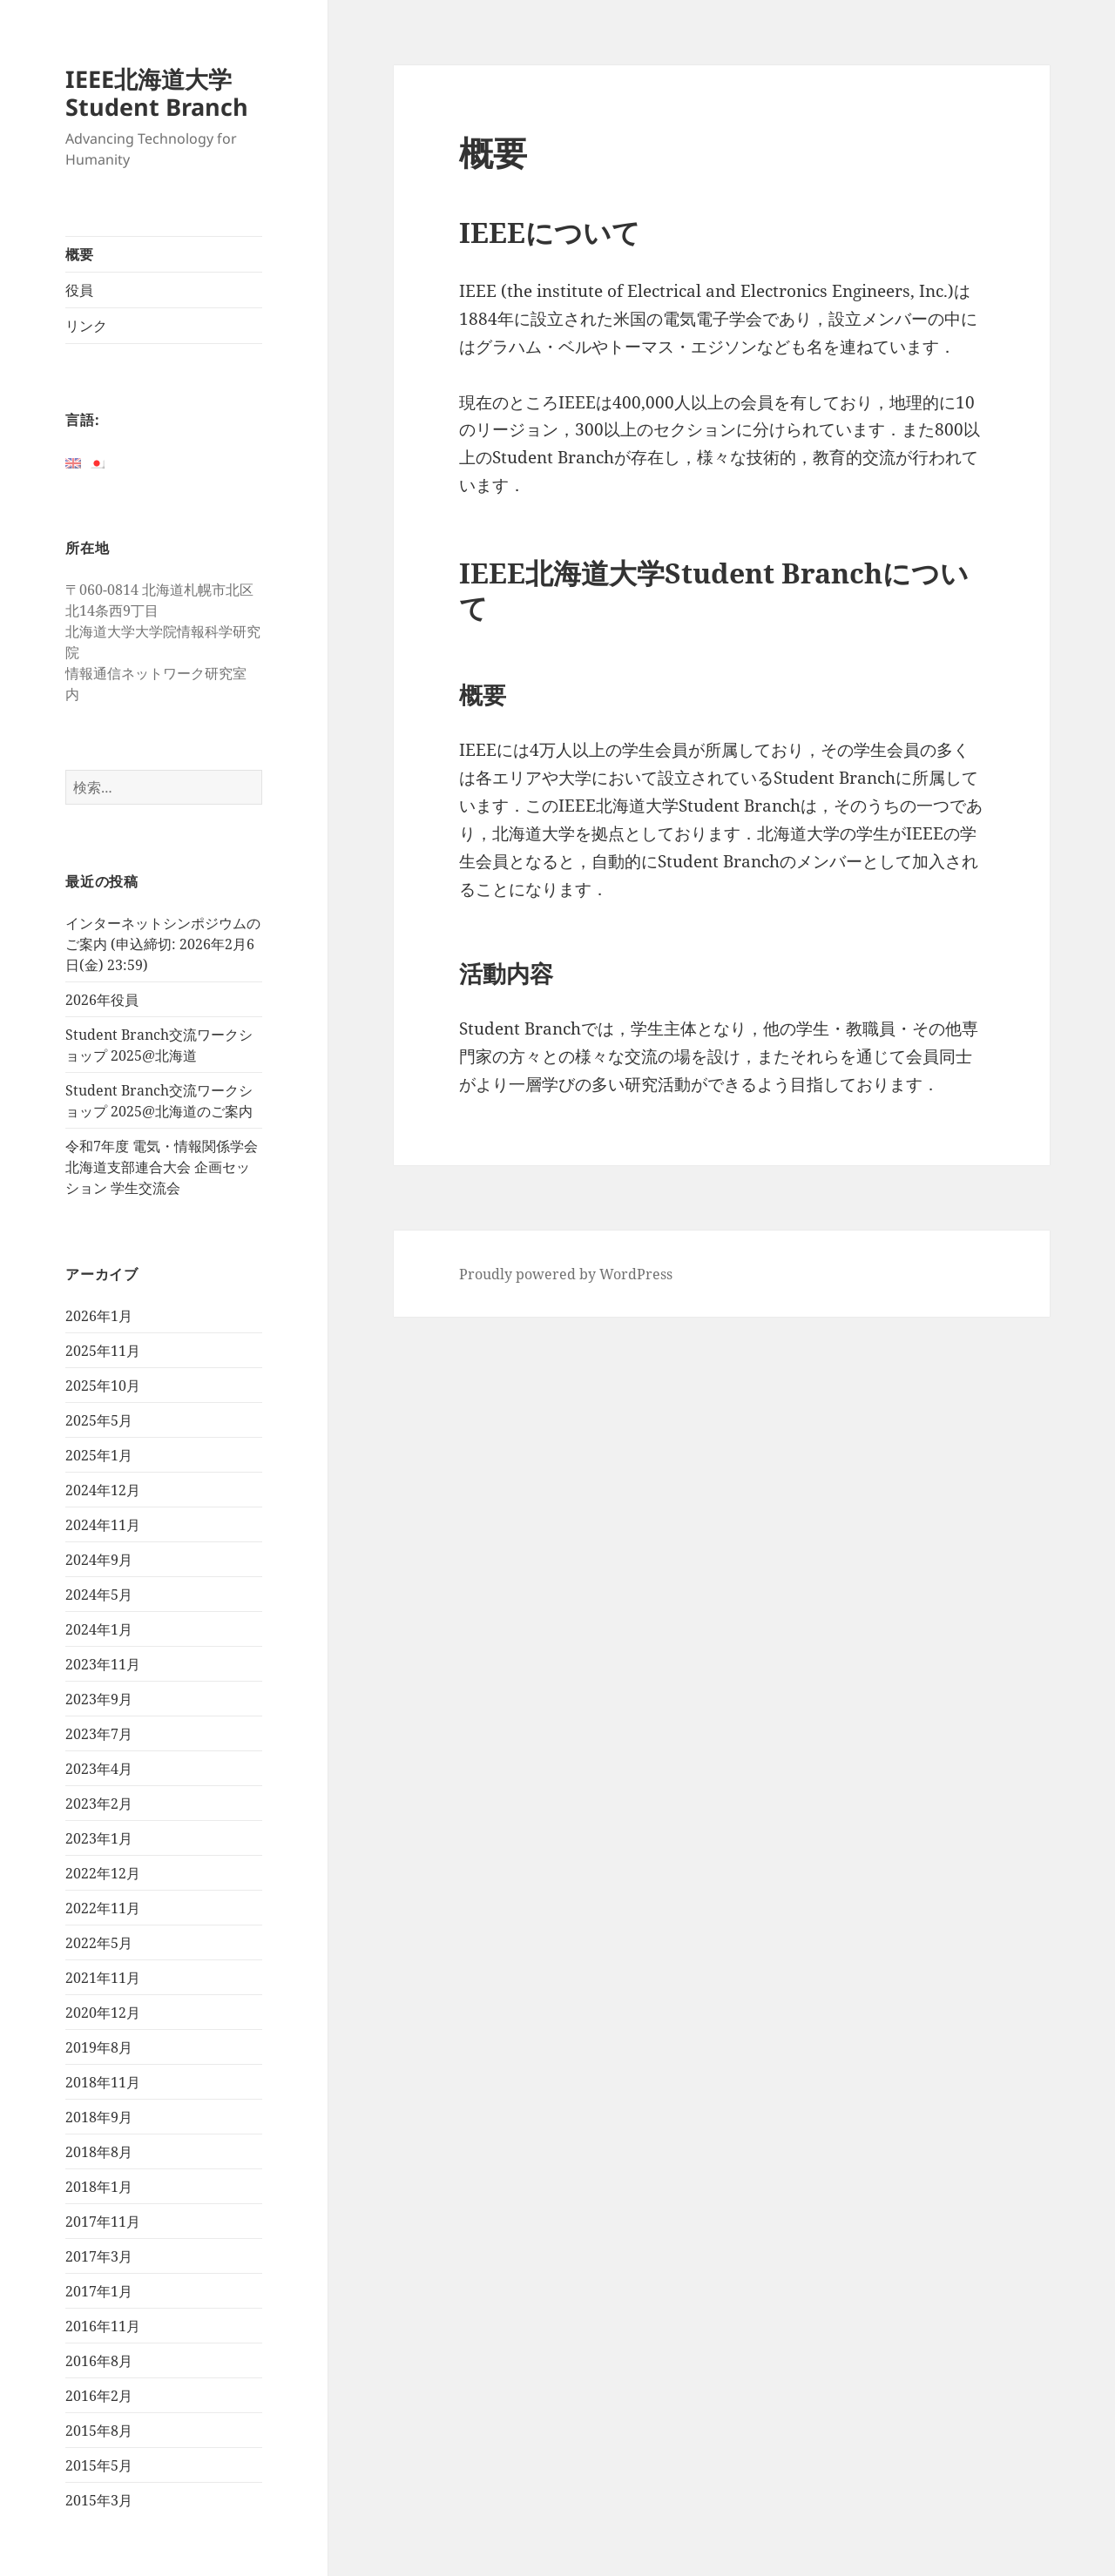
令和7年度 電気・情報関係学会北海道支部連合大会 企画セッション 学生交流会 (161, 1166)
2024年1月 (98, 1629)
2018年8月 (98, 2151)
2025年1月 (98, 1455)
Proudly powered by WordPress (565, 1274)
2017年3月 (98, 2256)
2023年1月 (98, 1838)
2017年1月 (98, 2291)
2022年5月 (98, 1942)
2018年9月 (98, 2117)
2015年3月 (98, 2500)
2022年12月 (102, 1873)
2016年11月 (102, 2326)
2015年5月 (98, 2465)
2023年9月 (98, 1699)
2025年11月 (102, 1350)
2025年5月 (98, 1420)
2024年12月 (102, 1490)
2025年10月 (102, 1385)
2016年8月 (98, 2360)
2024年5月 (98, 1594)
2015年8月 (98, 2430)
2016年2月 (98, 2395)
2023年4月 (98, 1768)
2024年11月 (102, 1524)
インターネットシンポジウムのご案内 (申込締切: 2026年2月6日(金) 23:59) (162, 944)
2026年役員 (102, 999)
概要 (79, 254)
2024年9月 (98, 1559)
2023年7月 (98, 1733)
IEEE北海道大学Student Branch (156, 93)
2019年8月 (98, 2047)
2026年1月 (98, 1315)
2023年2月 (98, 1803)
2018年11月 (102, 2082)
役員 (79, 290)
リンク (86, 325)
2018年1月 (98, 2186)
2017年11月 (102, 2221)
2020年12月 (102, 2012)
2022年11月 (102, 1908)
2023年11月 (102, 1664)
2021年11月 (102, 1977)
